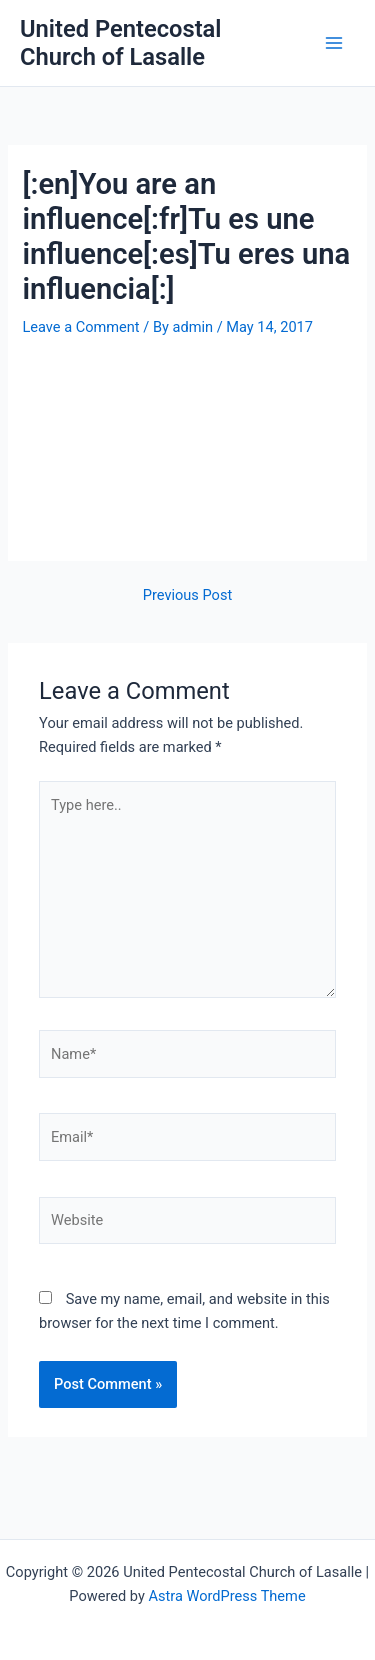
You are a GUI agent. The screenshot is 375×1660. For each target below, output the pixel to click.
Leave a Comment (80, 327)
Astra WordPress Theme (226, 1596)
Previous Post (187, 595)
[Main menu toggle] (334, 43)
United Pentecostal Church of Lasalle (121, 43)
